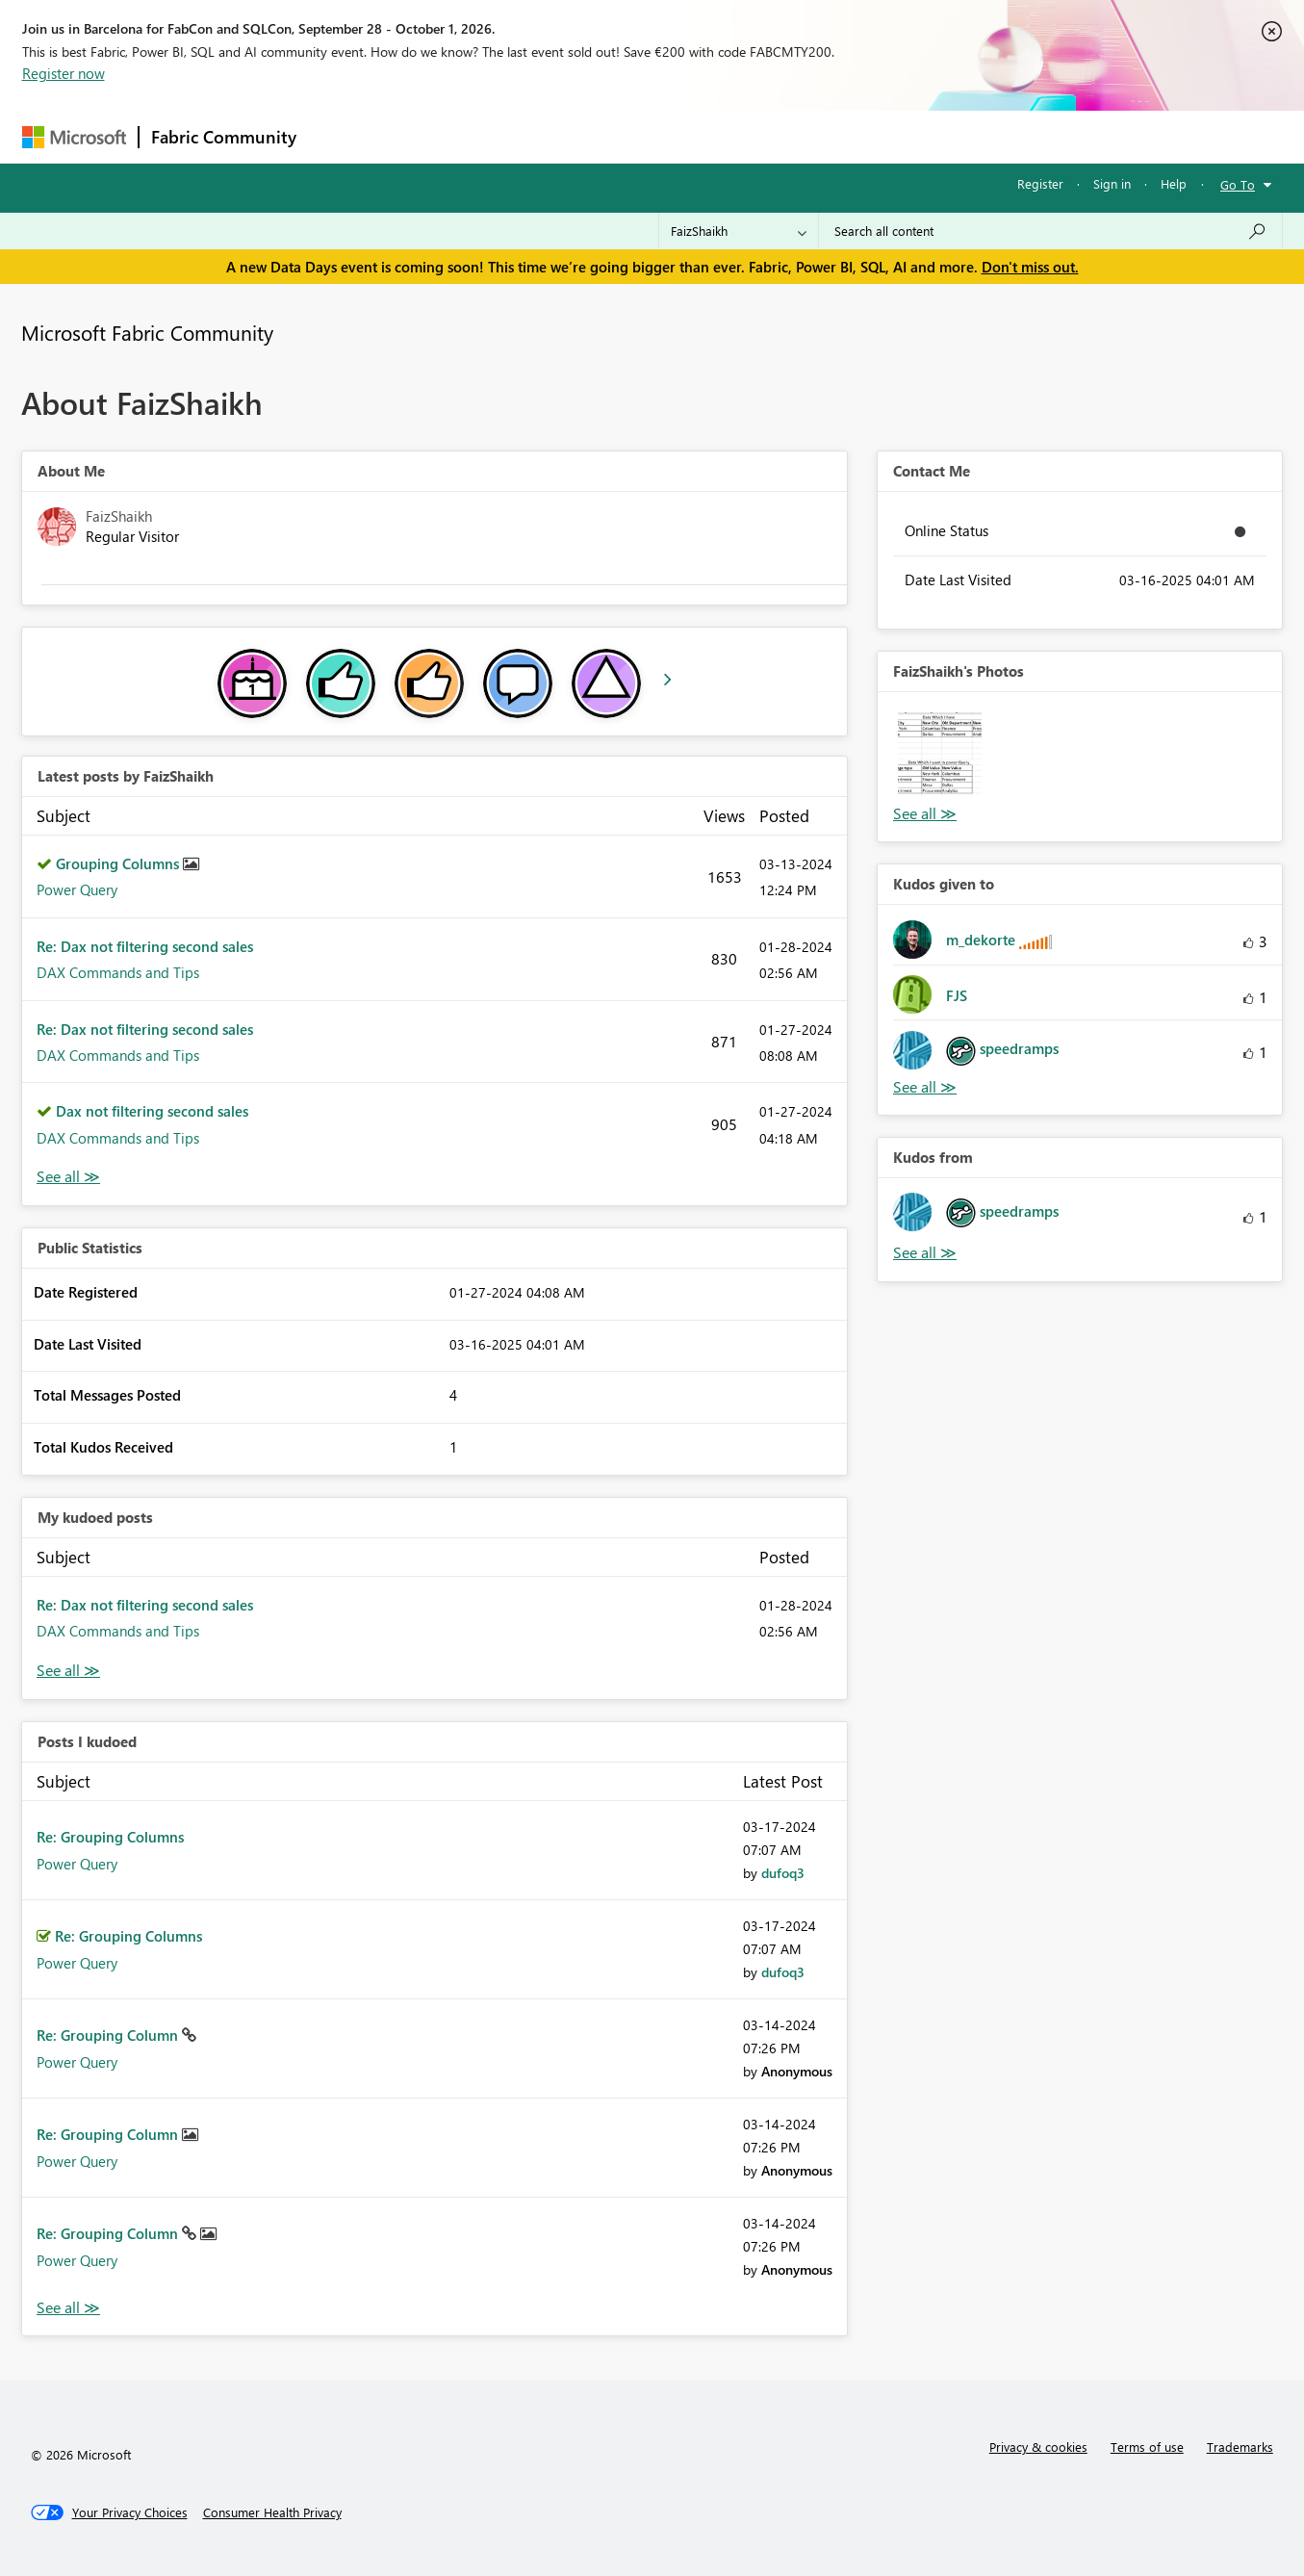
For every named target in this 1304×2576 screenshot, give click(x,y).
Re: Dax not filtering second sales (145, 946)
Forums (340, 136)
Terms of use (1147, 2446)
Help (1174, 183)
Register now (63, 73)
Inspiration (425, 136)
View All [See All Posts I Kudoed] (68, 2308)
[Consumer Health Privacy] (272, 2512)
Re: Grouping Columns (110, 1836)
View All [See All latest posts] (68, 1177)
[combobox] (1050, 231)
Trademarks (1240, 2446)
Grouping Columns (119, 863)
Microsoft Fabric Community (147, 332)
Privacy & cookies (1038, 2446)
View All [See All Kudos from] (925, 1253)
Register (1040, 183)
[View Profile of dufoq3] (783, 1873)
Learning (750, 136)
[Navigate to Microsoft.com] (74, 137)
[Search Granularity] (738, 231)
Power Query (77, 889)
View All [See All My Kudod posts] (68, 1671)
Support (831, 136)
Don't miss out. (1030, 266)
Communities (589, 136)
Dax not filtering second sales (152, 1111)
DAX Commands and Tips (118, 972)
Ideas (504, 136)
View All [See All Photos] (925, 814)
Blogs (675, 136)
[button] (940, 754)
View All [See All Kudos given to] (925, 1087)
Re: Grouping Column (109, 2035)
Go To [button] (1237, 184)
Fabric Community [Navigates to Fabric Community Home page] (223, 136)
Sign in (1112, 183)
